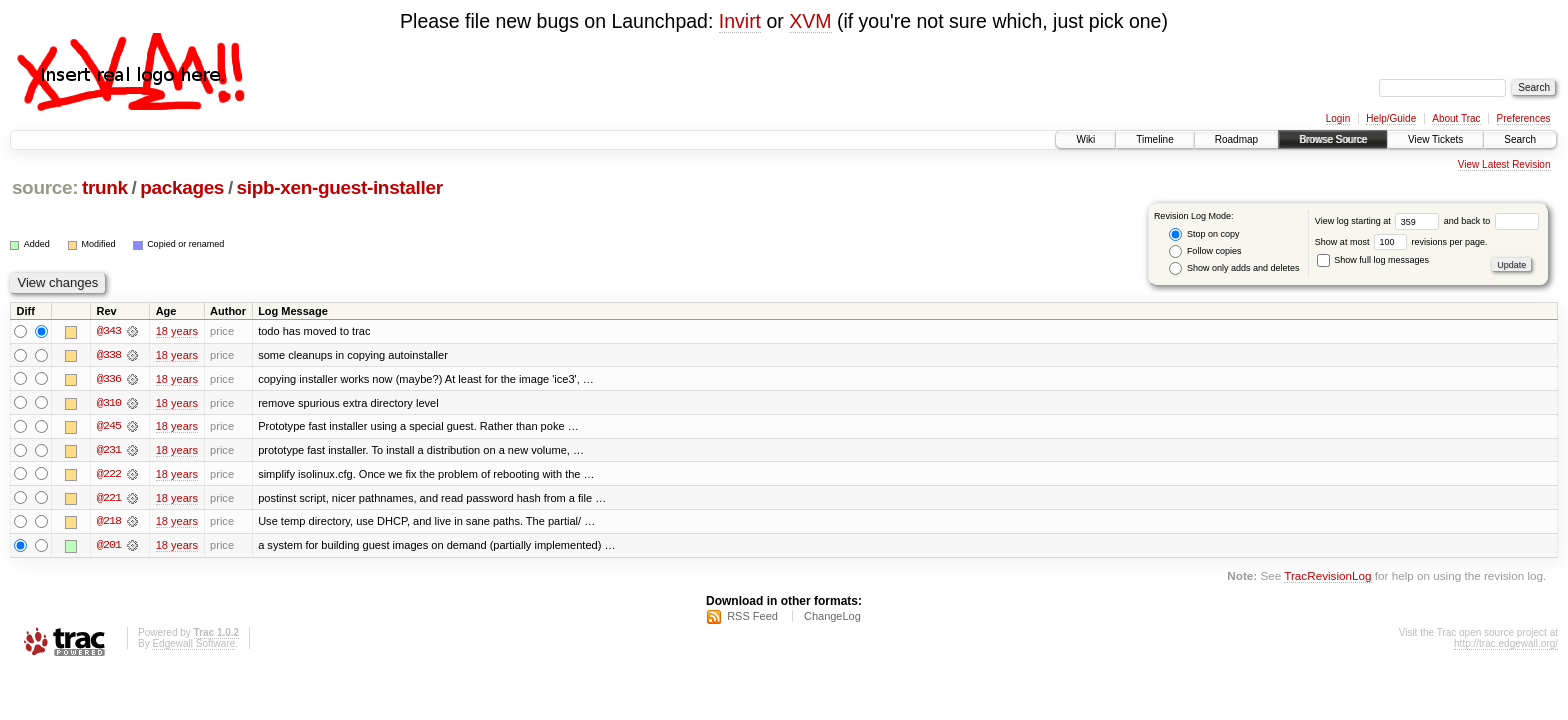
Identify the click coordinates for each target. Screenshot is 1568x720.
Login (1338, 118)
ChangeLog (832, 618)
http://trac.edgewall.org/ (1506, 645)
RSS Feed (752, 618)
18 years (177, 331)
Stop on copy (1204, 234)
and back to (1491, 221)
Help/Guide (1391, 118)
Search (1520, 139)
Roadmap (1236, 139)
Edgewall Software (193, 645)
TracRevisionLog (1327, 578)
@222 (109, 475)
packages (182, 187)
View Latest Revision (1504, 164)
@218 (109, 523)
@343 (109, 331)
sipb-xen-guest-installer (340, 187)
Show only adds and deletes (1234, 268)
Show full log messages (1373, 260)
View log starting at (1379, 221)
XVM (810, 21)
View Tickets (1435, 139)
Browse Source (1333, 139)
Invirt (740, 21)
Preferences (1524, 118)
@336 (109, 379)
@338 (109, 355)
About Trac (1456, 118)
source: (45, 187)
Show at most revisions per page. (1401, 242)
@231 (109, 451)
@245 (109, 427)
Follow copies (1205, 251)
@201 (109, 547)
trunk (105, 187)
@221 (109, 499)
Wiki (1085, 139)
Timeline (1154, 139)
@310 (109, 403)
